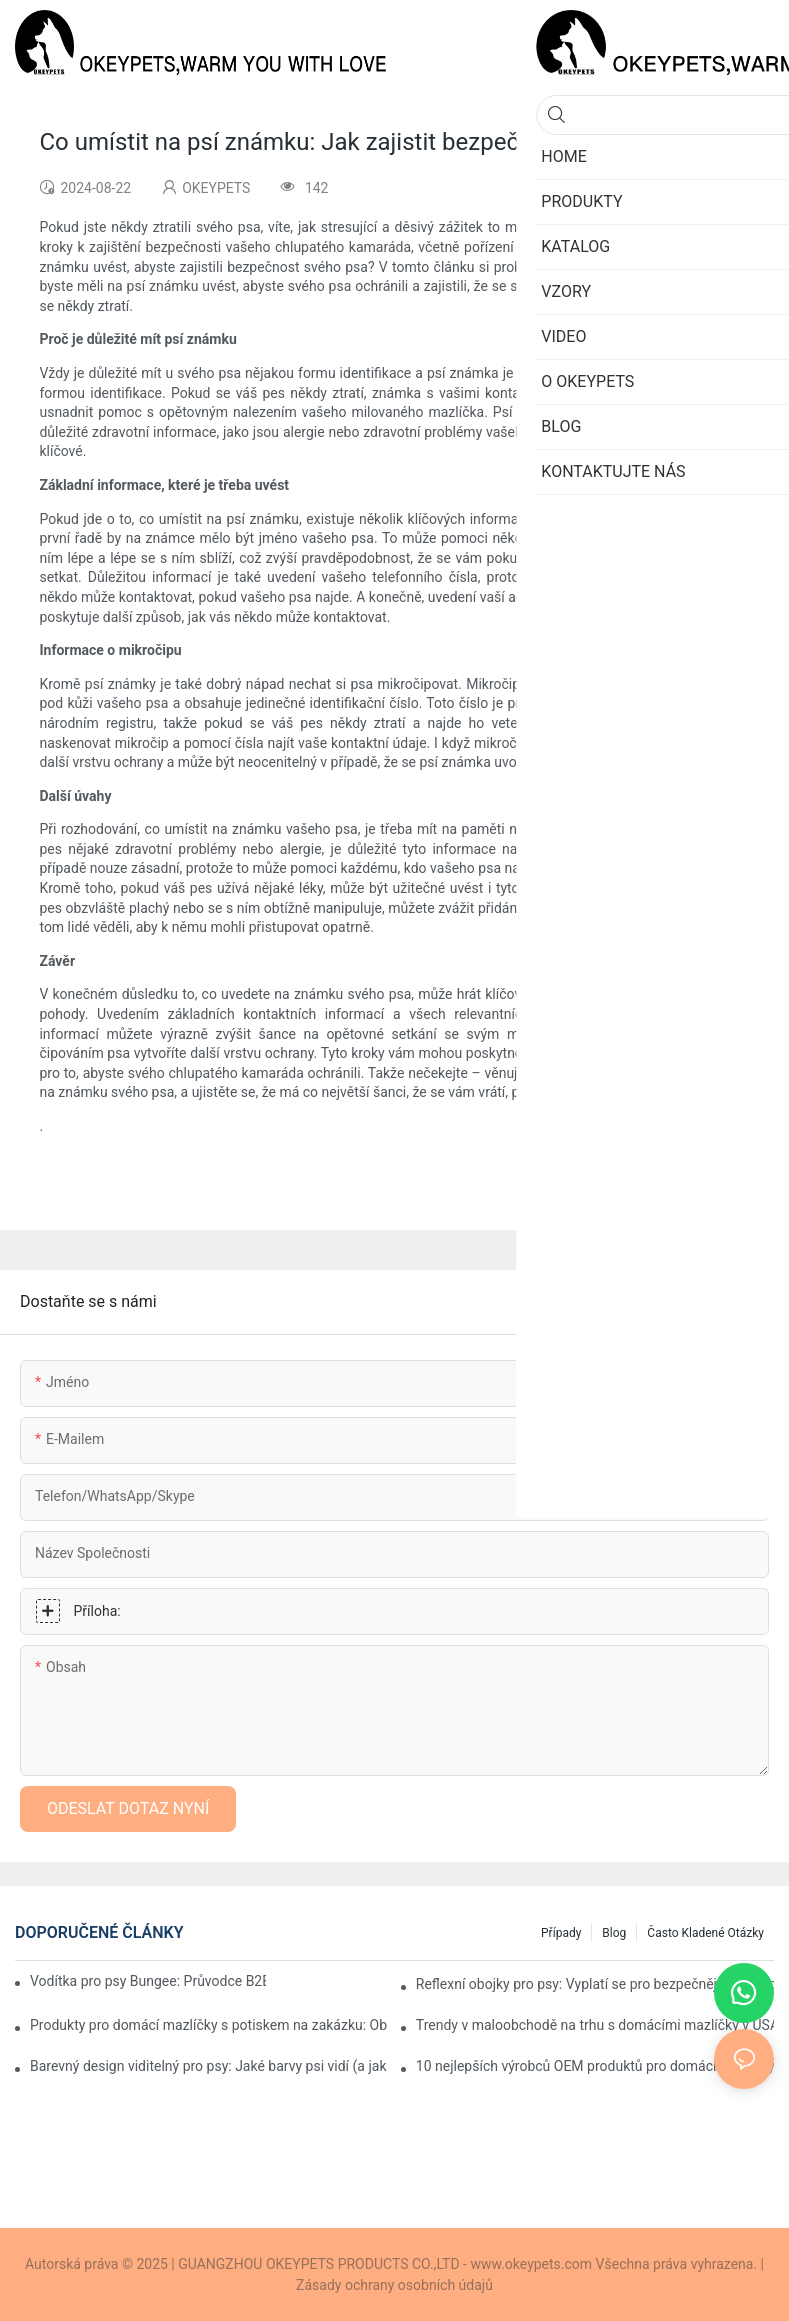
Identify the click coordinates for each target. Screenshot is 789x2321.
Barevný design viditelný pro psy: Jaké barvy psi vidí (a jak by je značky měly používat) (209, 2066)
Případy (561, 1933)
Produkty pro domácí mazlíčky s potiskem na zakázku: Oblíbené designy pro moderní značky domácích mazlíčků (209, 2025)
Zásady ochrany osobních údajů (394, 2285)
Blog (614, 1933)
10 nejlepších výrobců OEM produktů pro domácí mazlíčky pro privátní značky (595, 2066)
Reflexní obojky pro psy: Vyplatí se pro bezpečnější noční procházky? (595, 1984)
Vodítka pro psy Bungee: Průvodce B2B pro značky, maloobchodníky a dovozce (148, 1981)
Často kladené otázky (705, 1933)
